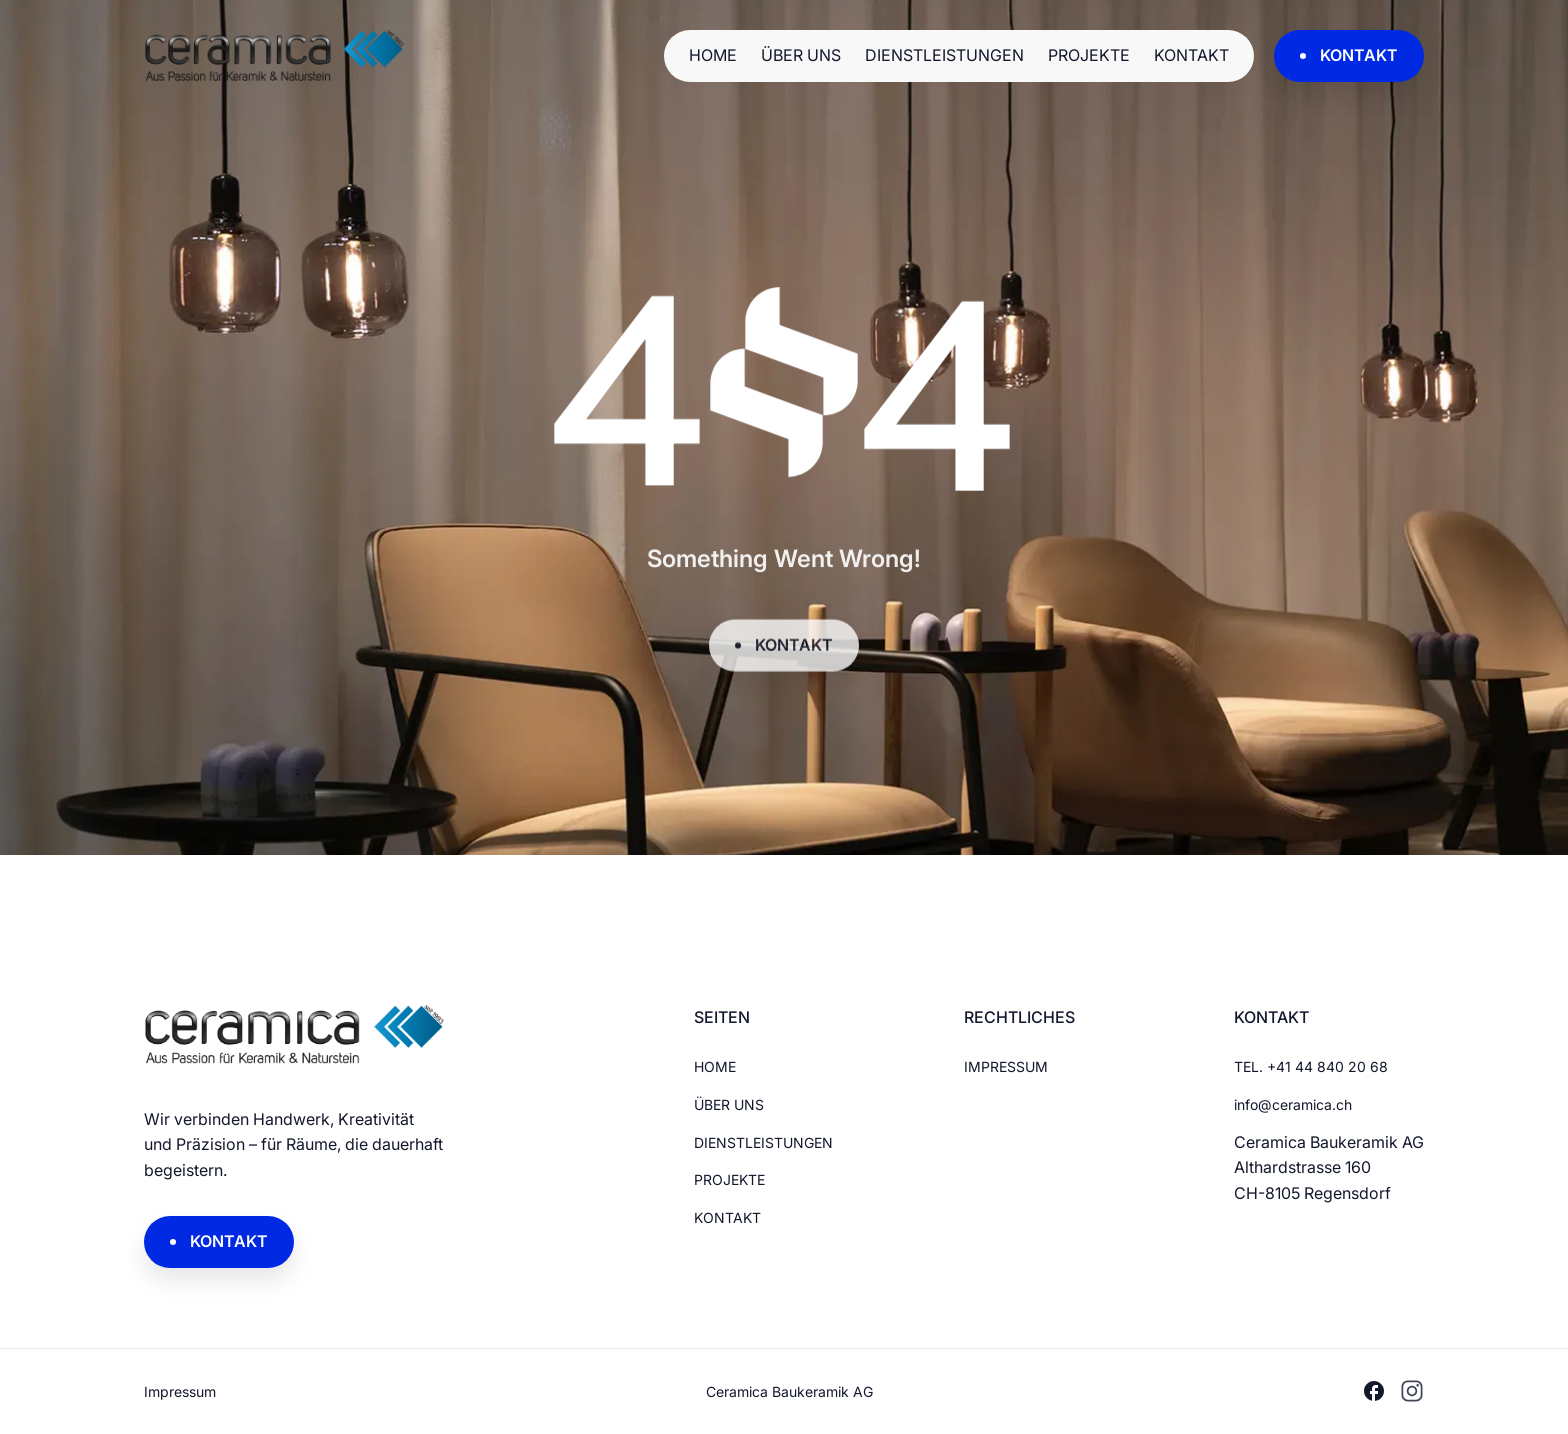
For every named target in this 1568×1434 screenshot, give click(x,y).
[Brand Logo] (404, 56)
